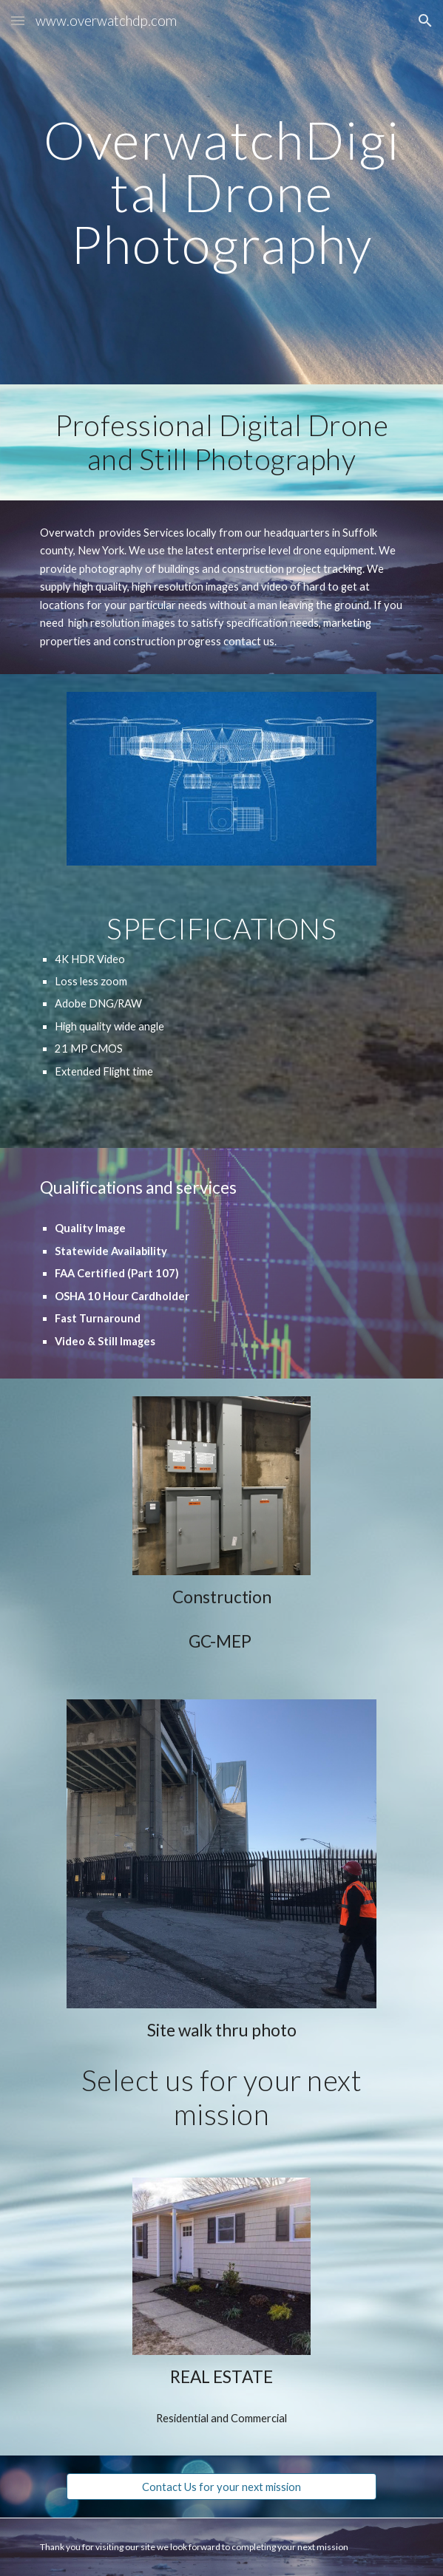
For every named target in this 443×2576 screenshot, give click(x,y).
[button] (17, 20)
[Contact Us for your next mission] (221, 2487)
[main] (221, 192)
